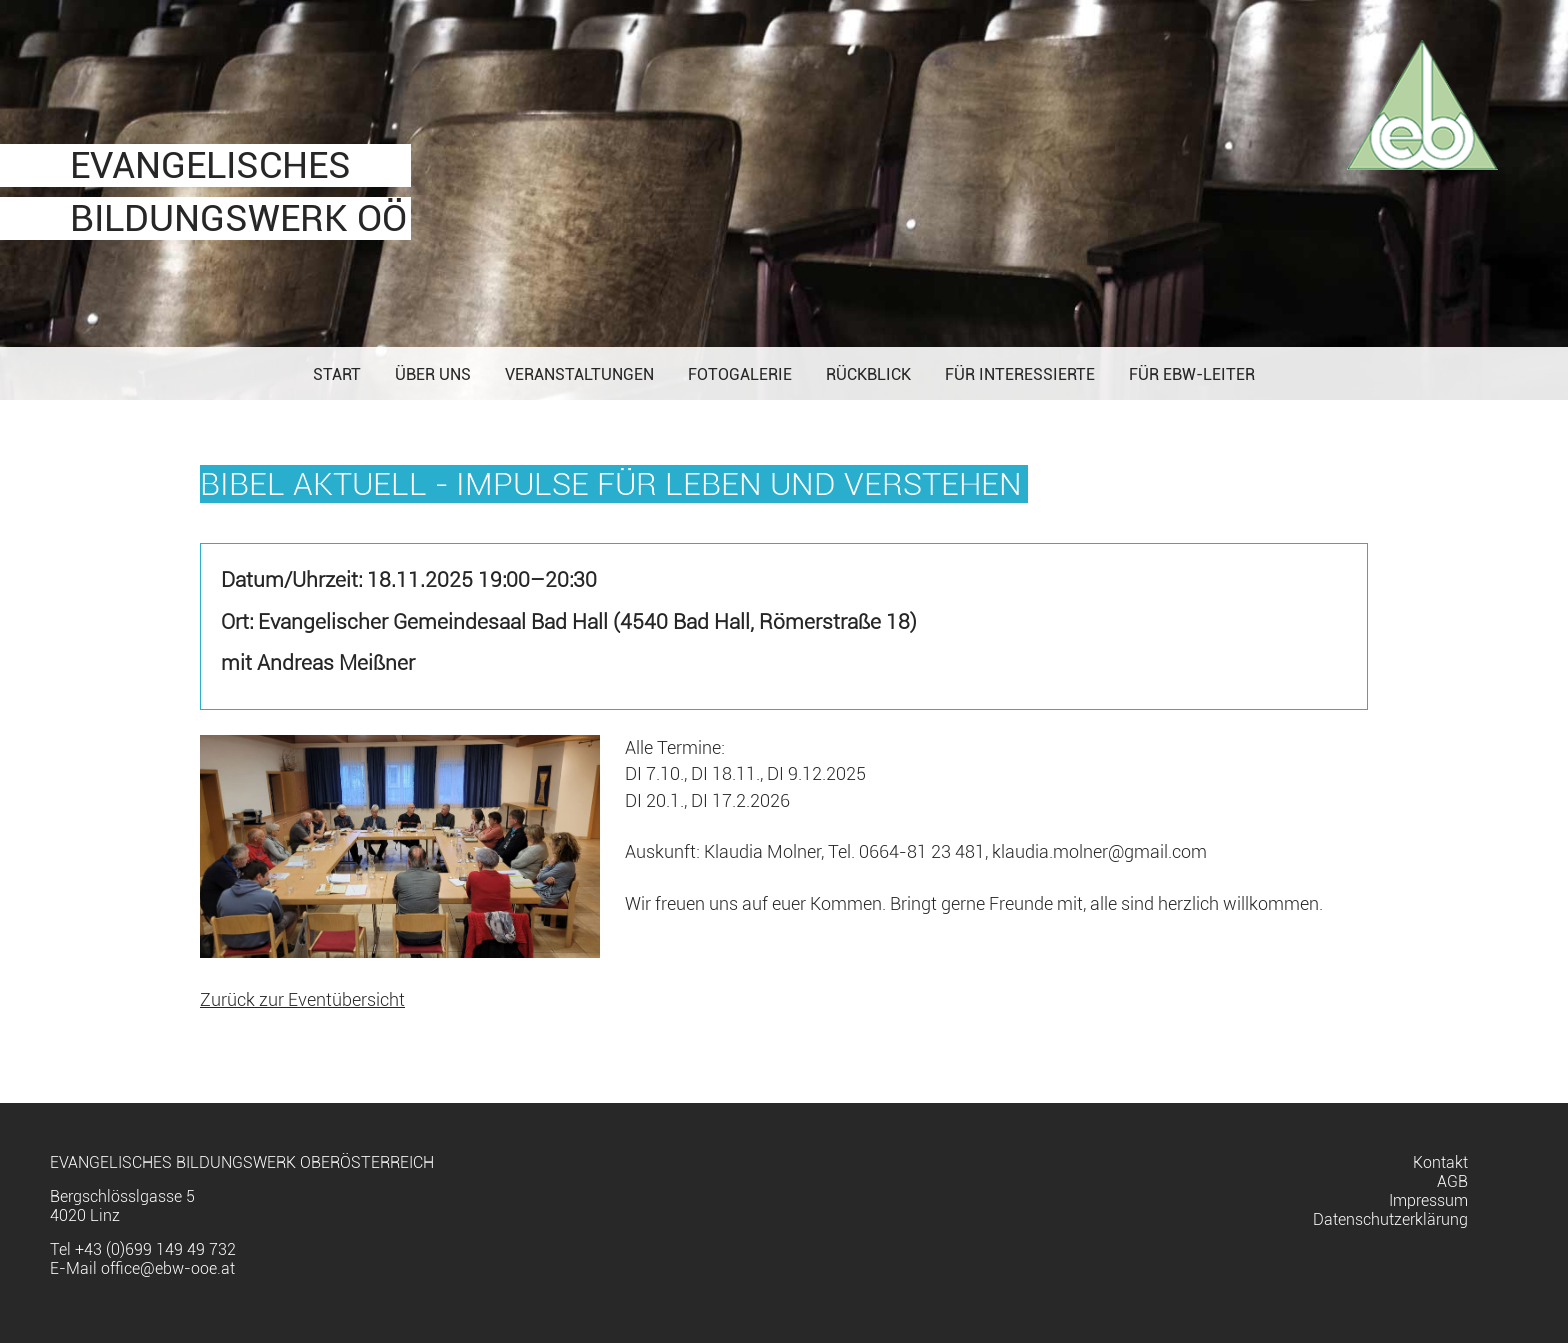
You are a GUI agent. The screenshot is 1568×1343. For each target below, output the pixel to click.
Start (337, 374)
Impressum (1428, 1200)
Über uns (433, 374)
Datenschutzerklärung (1390, 1219)
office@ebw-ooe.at (168, 1268)
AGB (1452, 1181)
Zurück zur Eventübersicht (302, 1000)
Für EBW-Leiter (1192, 374)
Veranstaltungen (579, 374)
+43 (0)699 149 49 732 (155, 1249)
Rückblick (868, 374)
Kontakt (1440, 1162)
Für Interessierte (1020, 374)
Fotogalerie (740, 374)
